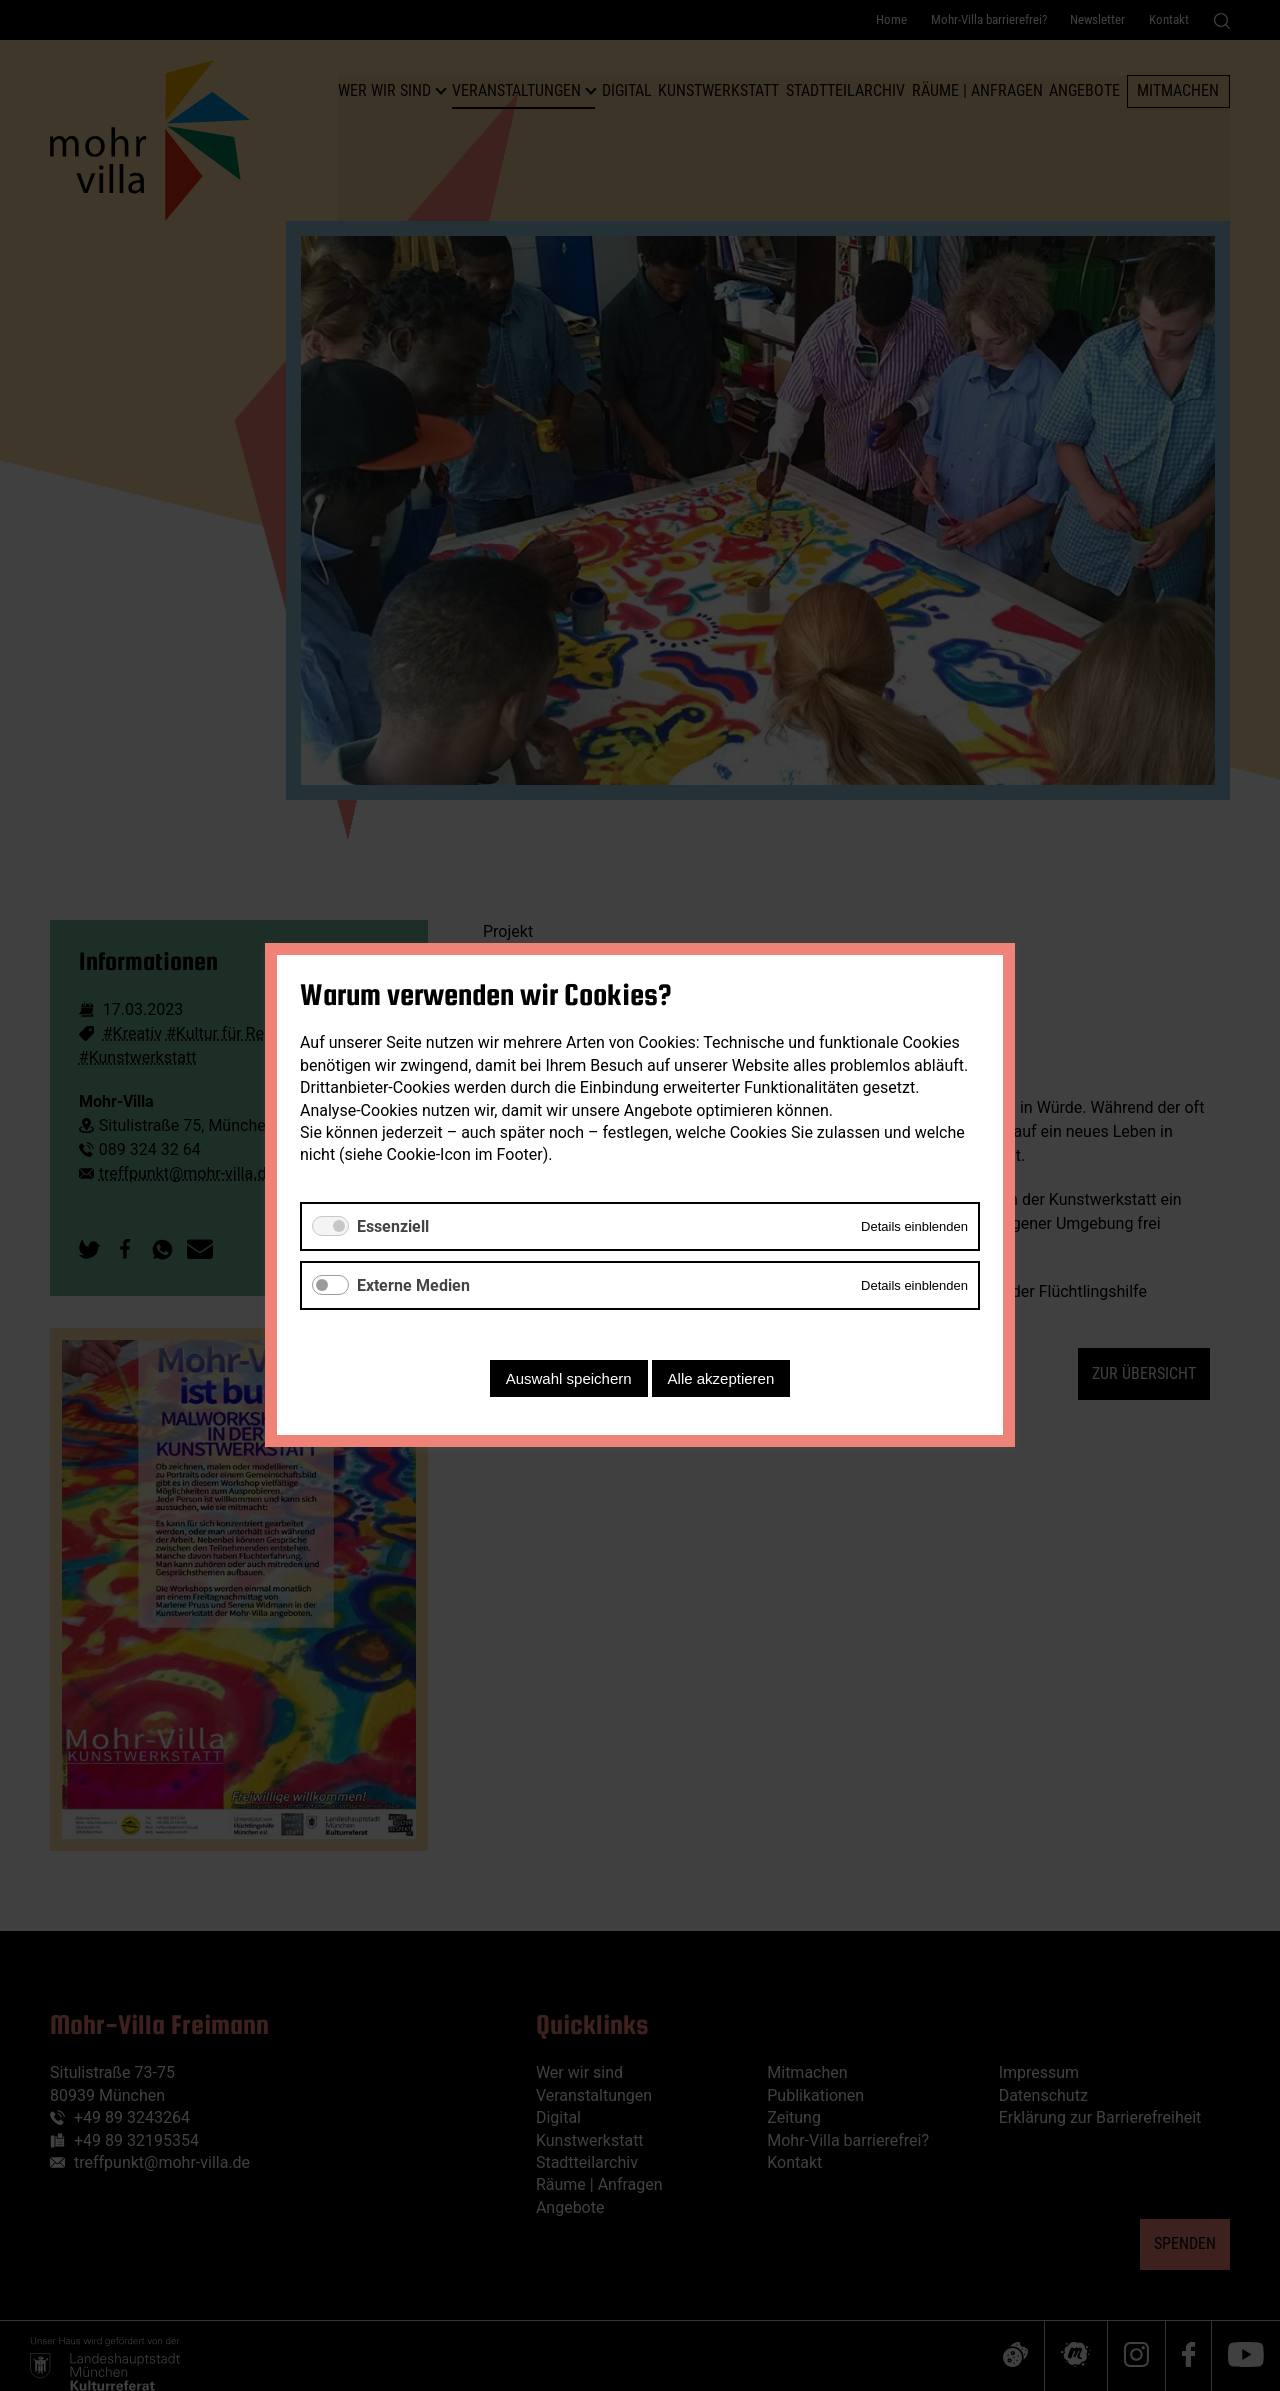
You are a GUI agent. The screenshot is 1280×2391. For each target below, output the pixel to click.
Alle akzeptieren (721, 1379)
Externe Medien (413, 1285)
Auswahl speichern (569, 1379)
